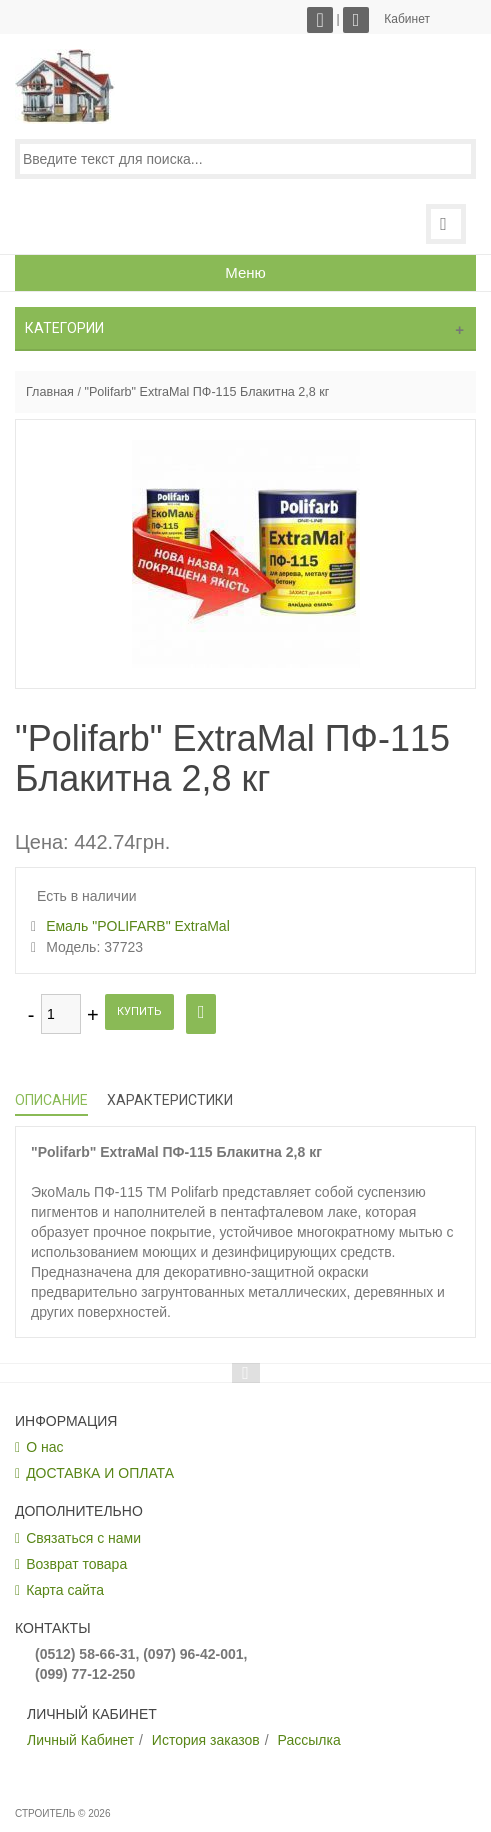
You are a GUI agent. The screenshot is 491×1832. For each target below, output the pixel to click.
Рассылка (309, 1740)
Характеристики (170, 1100)
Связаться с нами (83, 1538)
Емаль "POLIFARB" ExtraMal (138, 926)
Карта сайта (65, 1590)
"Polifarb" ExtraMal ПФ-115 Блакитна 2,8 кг (206, 392)
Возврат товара (76, 1564)
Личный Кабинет (80, 1740)
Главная (50, 392)
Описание (51, 1100)
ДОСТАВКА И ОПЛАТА (100, 1473)
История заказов (206, 1740)
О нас (44, 1447)
